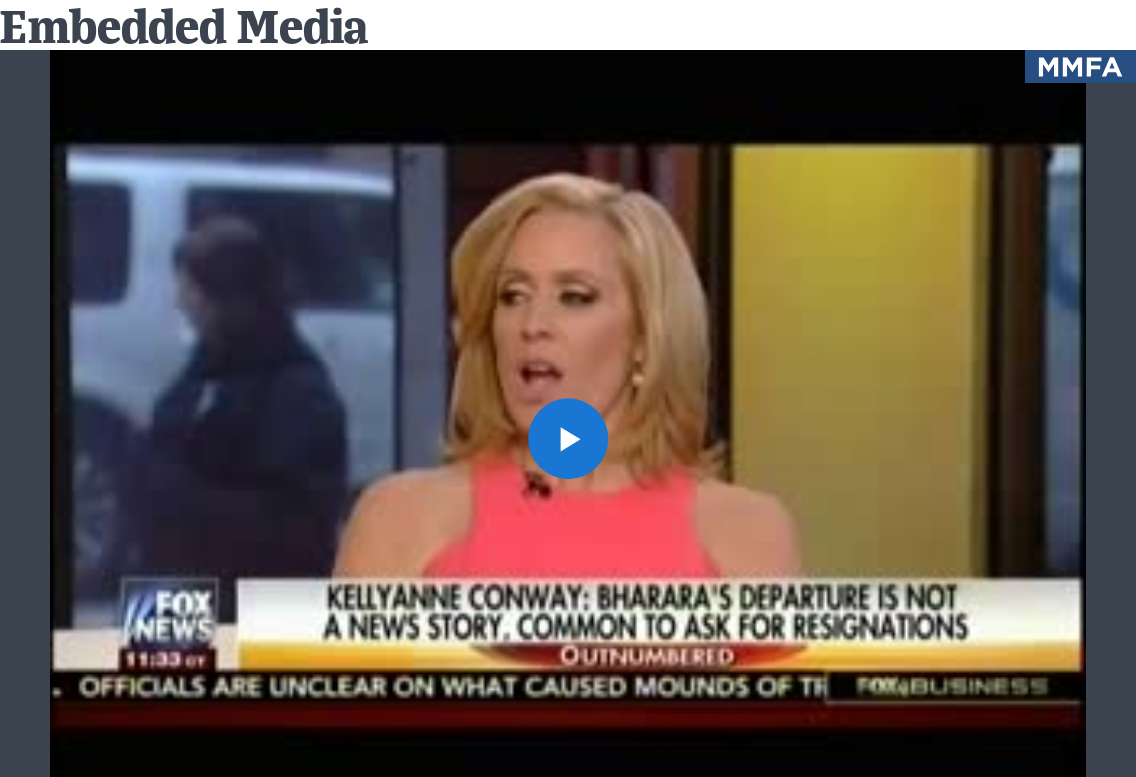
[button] (568, 438)
